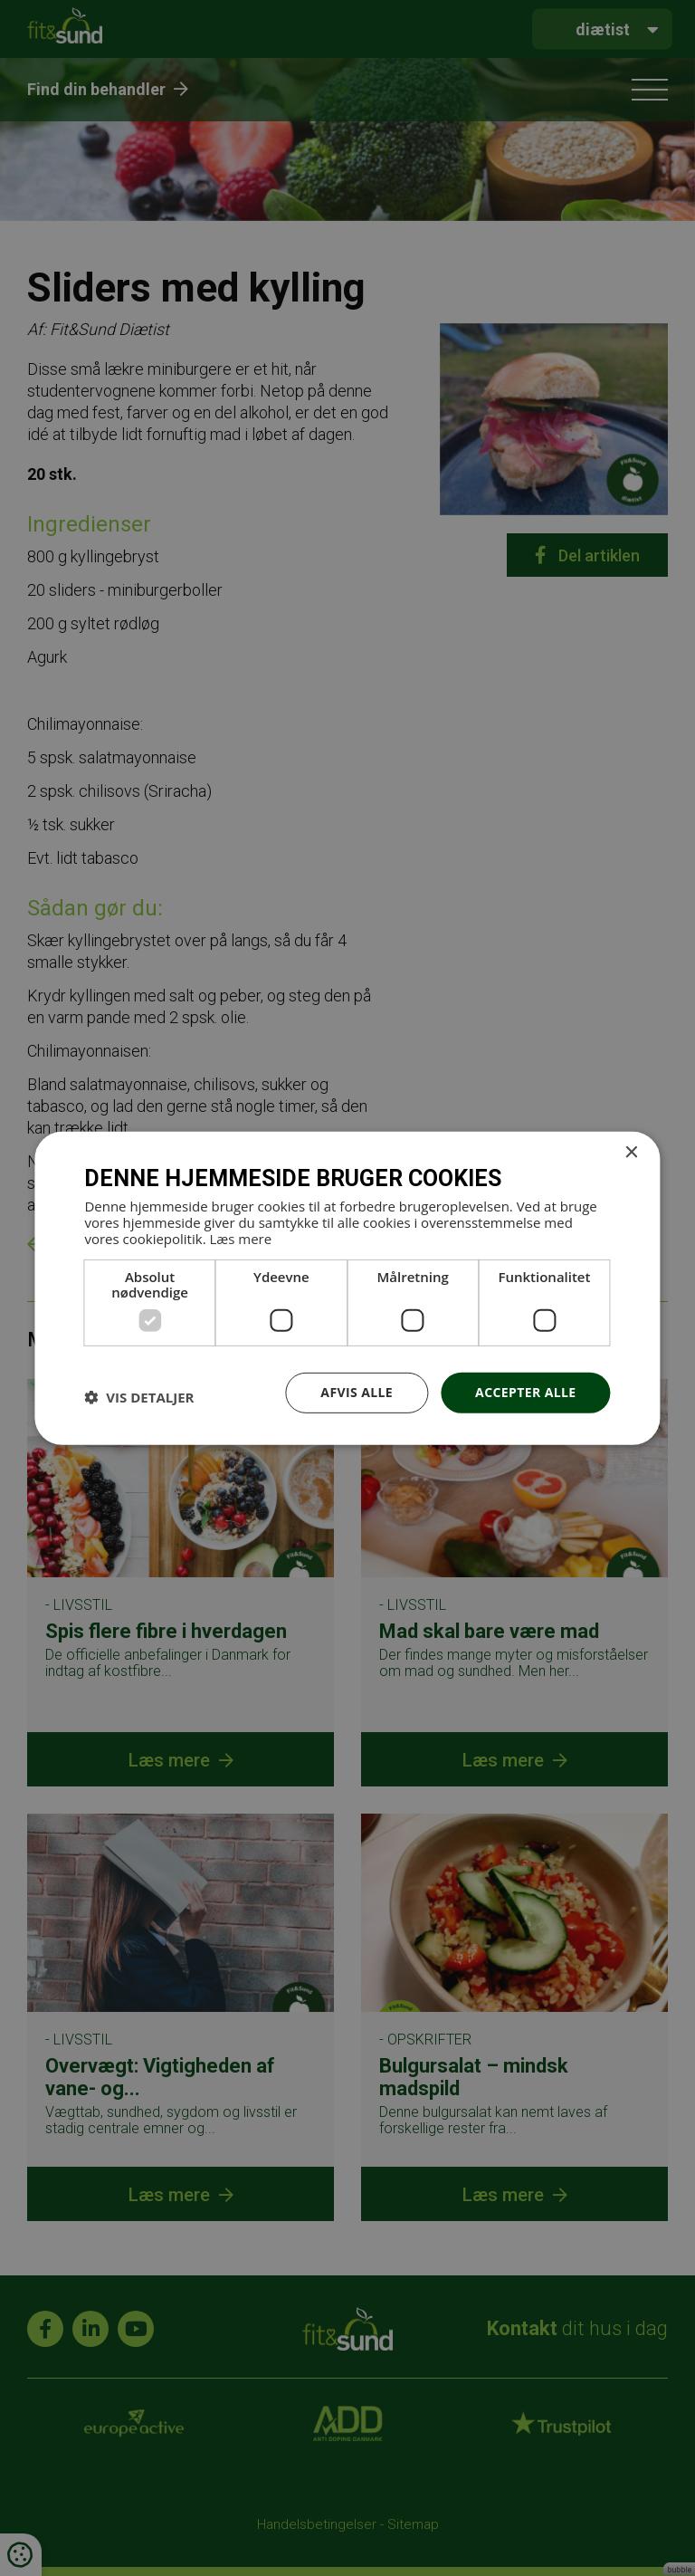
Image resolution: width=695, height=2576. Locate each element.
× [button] (631, 1152)
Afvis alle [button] (356, 1392)
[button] (139, 1397)
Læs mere (240, 1239)
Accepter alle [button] (525, 1392)
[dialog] (347, 1288)
